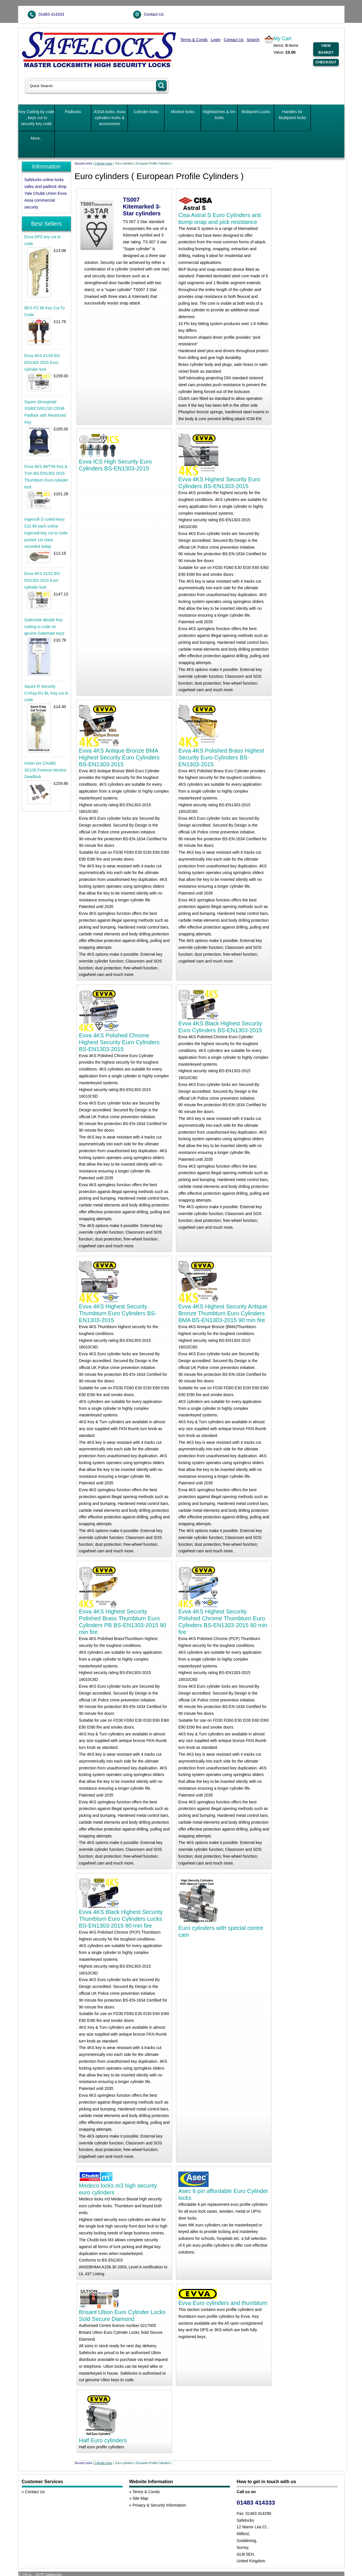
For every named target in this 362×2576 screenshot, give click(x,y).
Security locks (83, 163)
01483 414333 (51, 14)
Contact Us (154, 14)
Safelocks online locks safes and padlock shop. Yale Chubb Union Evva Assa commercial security (45, 193)
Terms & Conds (194, 39)
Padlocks (73, 111)
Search (253, 39)
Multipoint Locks (255, 111)
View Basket (325, 49)
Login (216, 39)
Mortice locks (183, 111)
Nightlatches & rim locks (219, 114)
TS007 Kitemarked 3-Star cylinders (142, 206)
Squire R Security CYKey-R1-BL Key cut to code (46, 693)
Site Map (140, 2498)
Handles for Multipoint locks (292, 114)
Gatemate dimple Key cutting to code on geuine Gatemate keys (44, 627)
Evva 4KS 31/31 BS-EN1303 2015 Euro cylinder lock (42, 580)
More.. (36, 138)
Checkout (326, 62)
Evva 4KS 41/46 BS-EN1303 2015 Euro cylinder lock (42, 362)
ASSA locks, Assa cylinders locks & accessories (109, 117)
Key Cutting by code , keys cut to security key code (36, 117)
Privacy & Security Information (159, 2505)
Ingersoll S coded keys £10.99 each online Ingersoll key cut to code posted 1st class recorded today (45, 533)
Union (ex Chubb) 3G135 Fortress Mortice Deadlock (45, 770)
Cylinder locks (146, 111)
